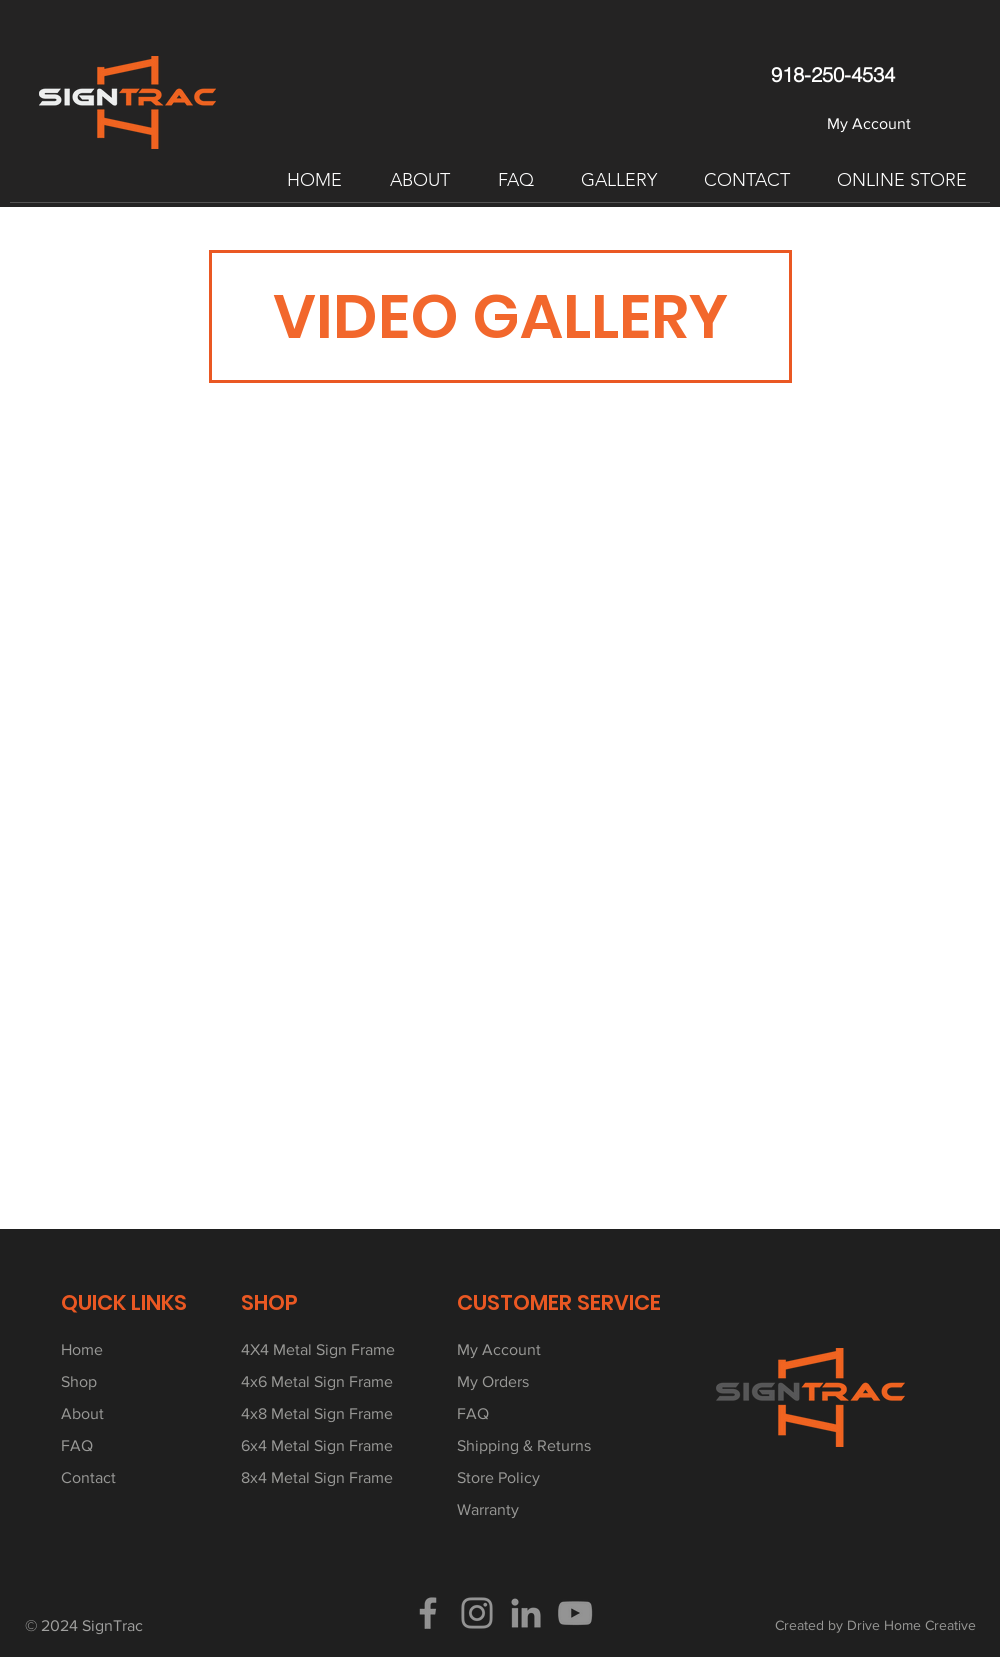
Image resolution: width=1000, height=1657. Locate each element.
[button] (420, 180)
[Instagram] (477, 1613)
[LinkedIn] (526, 1613)
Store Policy (498, 1477)
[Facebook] (428, 1613)
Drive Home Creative (911, 1625)
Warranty (488, 1509)
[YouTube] (575, 1613)
